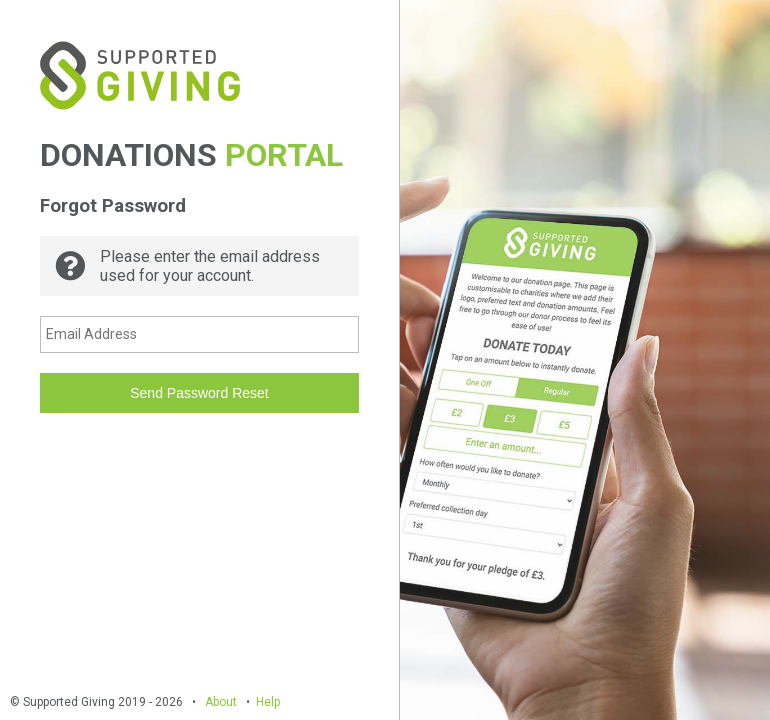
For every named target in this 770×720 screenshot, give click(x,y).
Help (268, 702)
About (221, 702)
